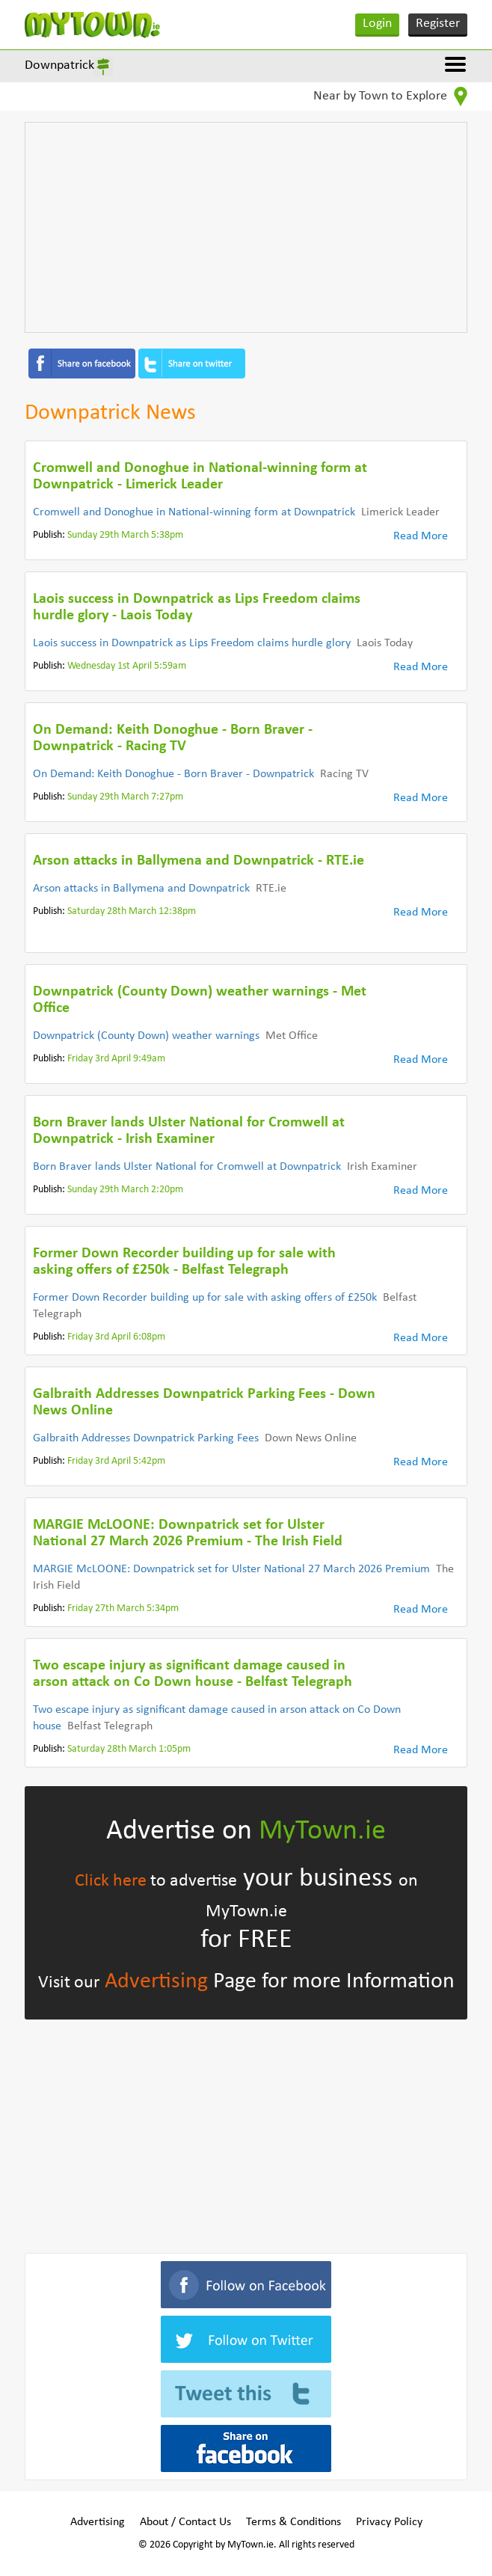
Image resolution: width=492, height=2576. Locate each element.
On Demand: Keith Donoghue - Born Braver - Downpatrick (173, 774)
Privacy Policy (389, 2522)
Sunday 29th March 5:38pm (125, 535)
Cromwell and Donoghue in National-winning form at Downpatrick (194, 512)
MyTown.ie (322, 1831)
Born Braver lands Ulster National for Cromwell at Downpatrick (187, 1167)
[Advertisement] (246, 227)
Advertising (156, 1981)
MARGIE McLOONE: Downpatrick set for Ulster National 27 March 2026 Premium (231, 1569)
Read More (420, 536)
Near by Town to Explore (390, 96)
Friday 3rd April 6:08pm (116, 1337)
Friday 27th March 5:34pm (123, 1608)
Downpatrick (59, 65)
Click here (111, 1881)
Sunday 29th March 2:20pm (125, 1189)
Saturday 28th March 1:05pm (129, 1749)
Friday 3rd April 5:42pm (116, 1461)
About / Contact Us (185, 2522)
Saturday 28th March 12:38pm (131, 911)
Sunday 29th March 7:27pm (125, 797)
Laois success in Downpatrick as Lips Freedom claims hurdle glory (192, 643)
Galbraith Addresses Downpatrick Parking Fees (146, 1438)
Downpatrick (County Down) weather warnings (146, 1036)
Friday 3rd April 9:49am (116, 1058)
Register (438, 23)
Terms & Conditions (293, 2522)
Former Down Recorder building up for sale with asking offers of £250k (205, 1298)
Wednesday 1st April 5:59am (126, 666)
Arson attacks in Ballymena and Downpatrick (141, 889)
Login (377, 23)
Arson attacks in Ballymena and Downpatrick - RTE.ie (198, 860)
